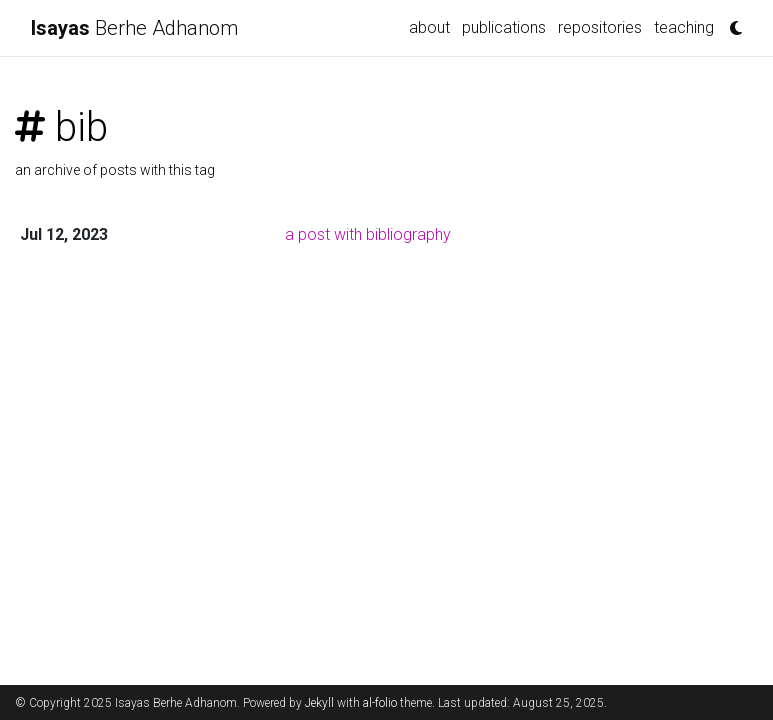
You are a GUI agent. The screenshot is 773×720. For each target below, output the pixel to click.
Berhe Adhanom (134, 28)
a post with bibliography (368, 234)
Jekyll (319, 703)
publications (504, 27)
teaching (684, 27)
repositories (600, 27)
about (429, 27)
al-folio (380, 703)
